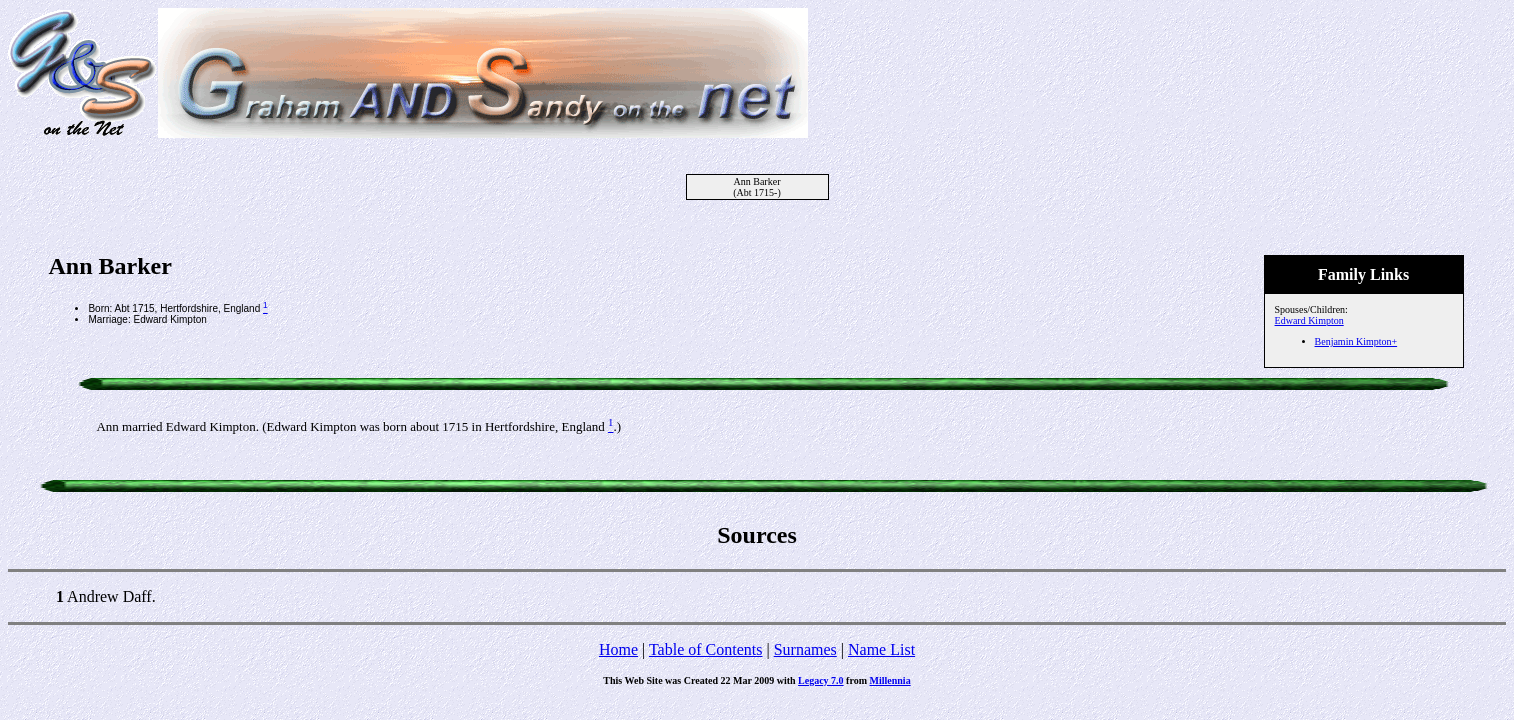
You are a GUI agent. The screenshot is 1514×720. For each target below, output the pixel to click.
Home (618, 649)
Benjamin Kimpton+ (1356, 341)
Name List (881, 649)
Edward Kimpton (1309, 320)
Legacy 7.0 (821, 680)
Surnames (805, 649)
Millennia (890, 680)
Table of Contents (706, 649)
